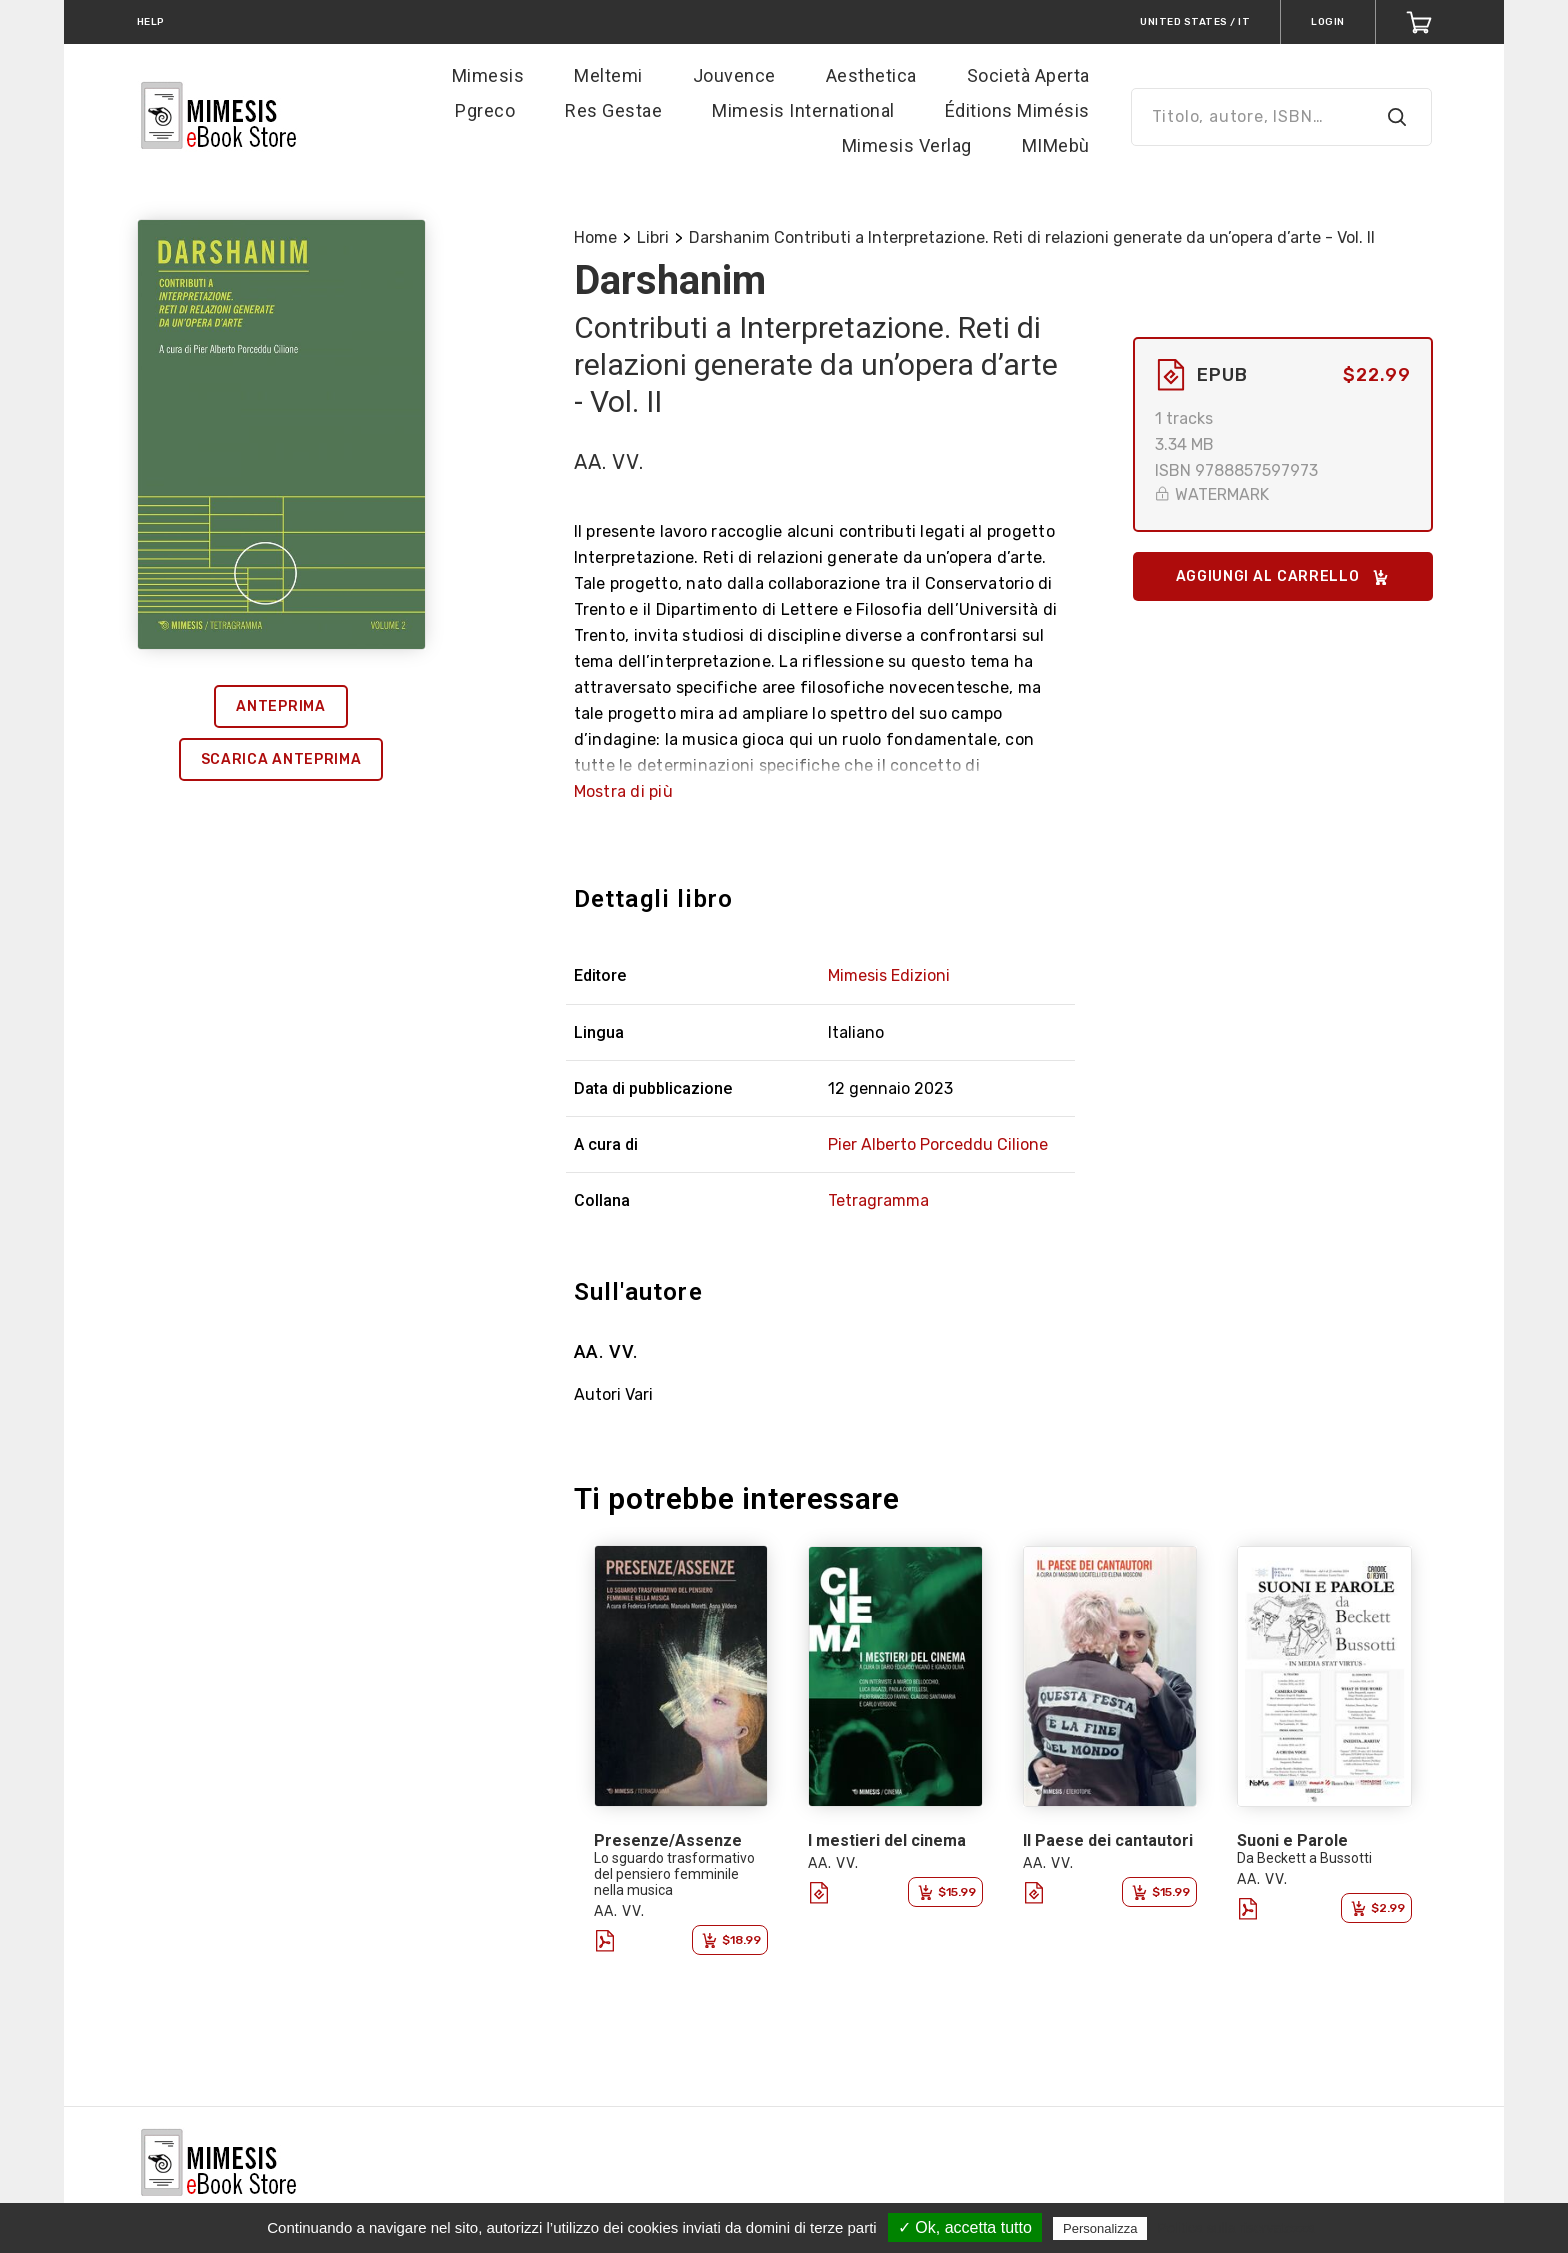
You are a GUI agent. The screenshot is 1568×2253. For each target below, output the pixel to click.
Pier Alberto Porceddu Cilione (938, 1144)
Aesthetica (871, 75)
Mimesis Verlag (907, 145)
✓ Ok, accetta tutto (965, 2227)
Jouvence (734, 75)
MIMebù (1056, 145)
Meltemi (608, 75)
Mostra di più (623, 791)
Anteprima (280, 706)
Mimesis (488, 75)
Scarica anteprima (281, 759)
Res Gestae (613, 110)
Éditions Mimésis (1017, 110)
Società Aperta (1028, 75)
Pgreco (485, 110)
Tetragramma (878, 1200)
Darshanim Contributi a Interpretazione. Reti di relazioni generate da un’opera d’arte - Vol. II (1032, 237)
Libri (653, 237)
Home (595, 237)
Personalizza (1100, 2228)
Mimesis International (803, 110)
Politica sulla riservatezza (1236, 2228)
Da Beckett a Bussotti (1304, 1858)
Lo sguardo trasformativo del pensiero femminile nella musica (674, 1874)
